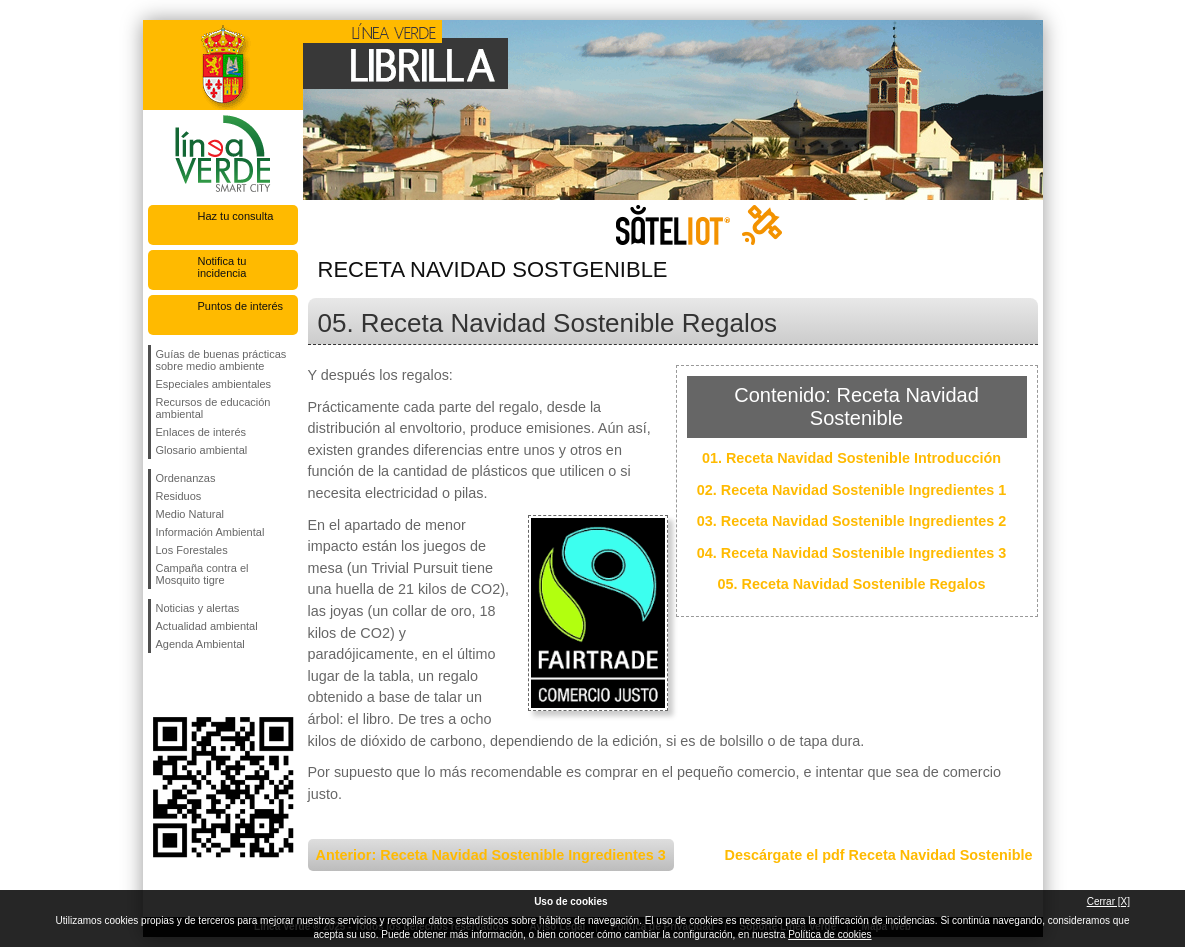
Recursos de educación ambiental (213, 408)
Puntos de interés (241, 306)
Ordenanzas (186, 478)
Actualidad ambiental (207, 626)
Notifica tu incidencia (222, 267)
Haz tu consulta (236, 216)
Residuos (179, 496)
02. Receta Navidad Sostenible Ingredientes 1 (852, 490)
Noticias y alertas (198, 608)
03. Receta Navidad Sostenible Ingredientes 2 (852, 521)
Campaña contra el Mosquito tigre (202, 574)
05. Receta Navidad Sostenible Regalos (852, 584)
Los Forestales (192, 550)
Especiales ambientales (214, 384)
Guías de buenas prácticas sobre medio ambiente (221, 360)
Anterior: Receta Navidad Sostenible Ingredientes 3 (491, 855)
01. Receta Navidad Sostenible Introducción (851, 458)
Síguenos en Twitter (193, 685)
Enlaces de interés (201, 432)
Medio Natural (190, 514)
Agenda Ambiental (200, 644)
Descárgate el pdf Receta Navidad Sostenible (879, 855)
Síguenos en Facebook (160, 685)
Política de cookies (829, 934)
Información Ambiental (210, 532)
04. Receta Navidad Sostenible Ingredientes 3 (852, 553)
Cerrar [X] (1108, 901)
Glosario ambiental (202, 450)
